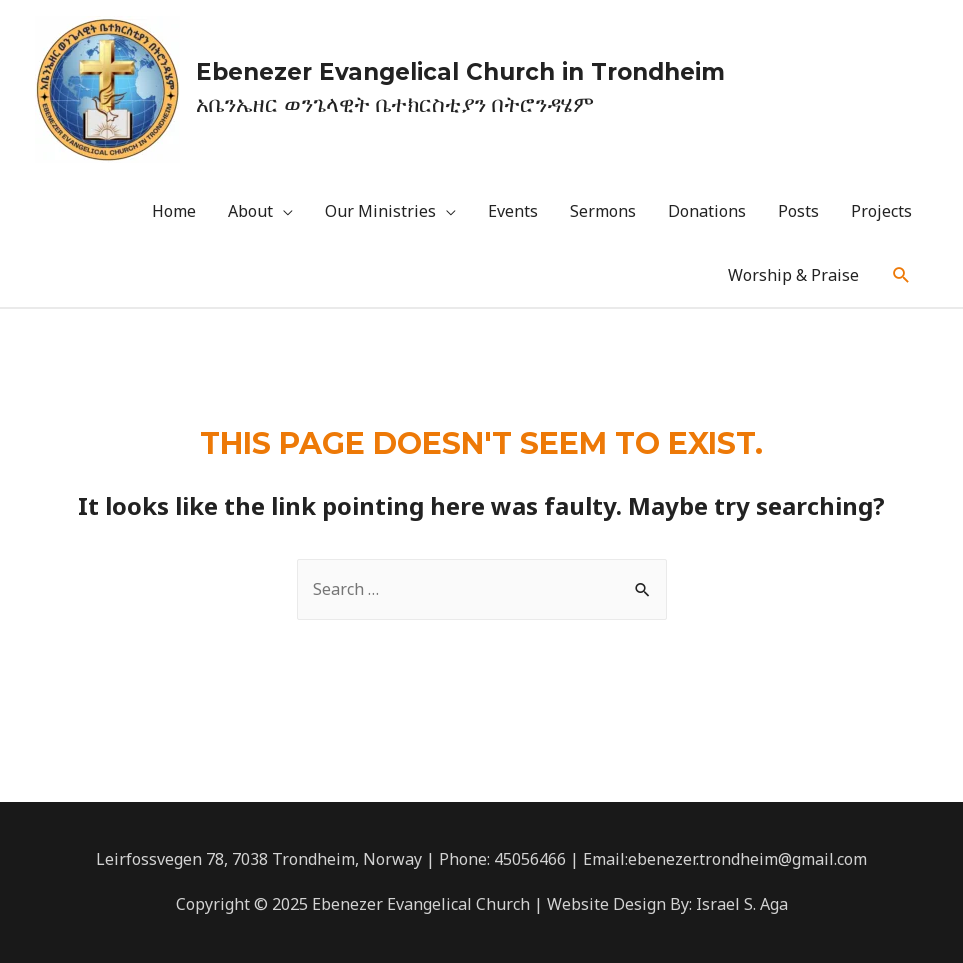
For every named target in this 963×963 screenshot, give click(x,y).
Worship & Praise (793, 275)
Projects (881, 211)
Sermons (603, 211)
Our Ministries (380, 211)
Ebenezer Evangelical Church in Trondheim (460, 72)
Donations (707, 211)
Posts (798, 211)
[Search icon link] (901, 275)
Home (174, 211)
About (250, 211)
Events (513, 211)
